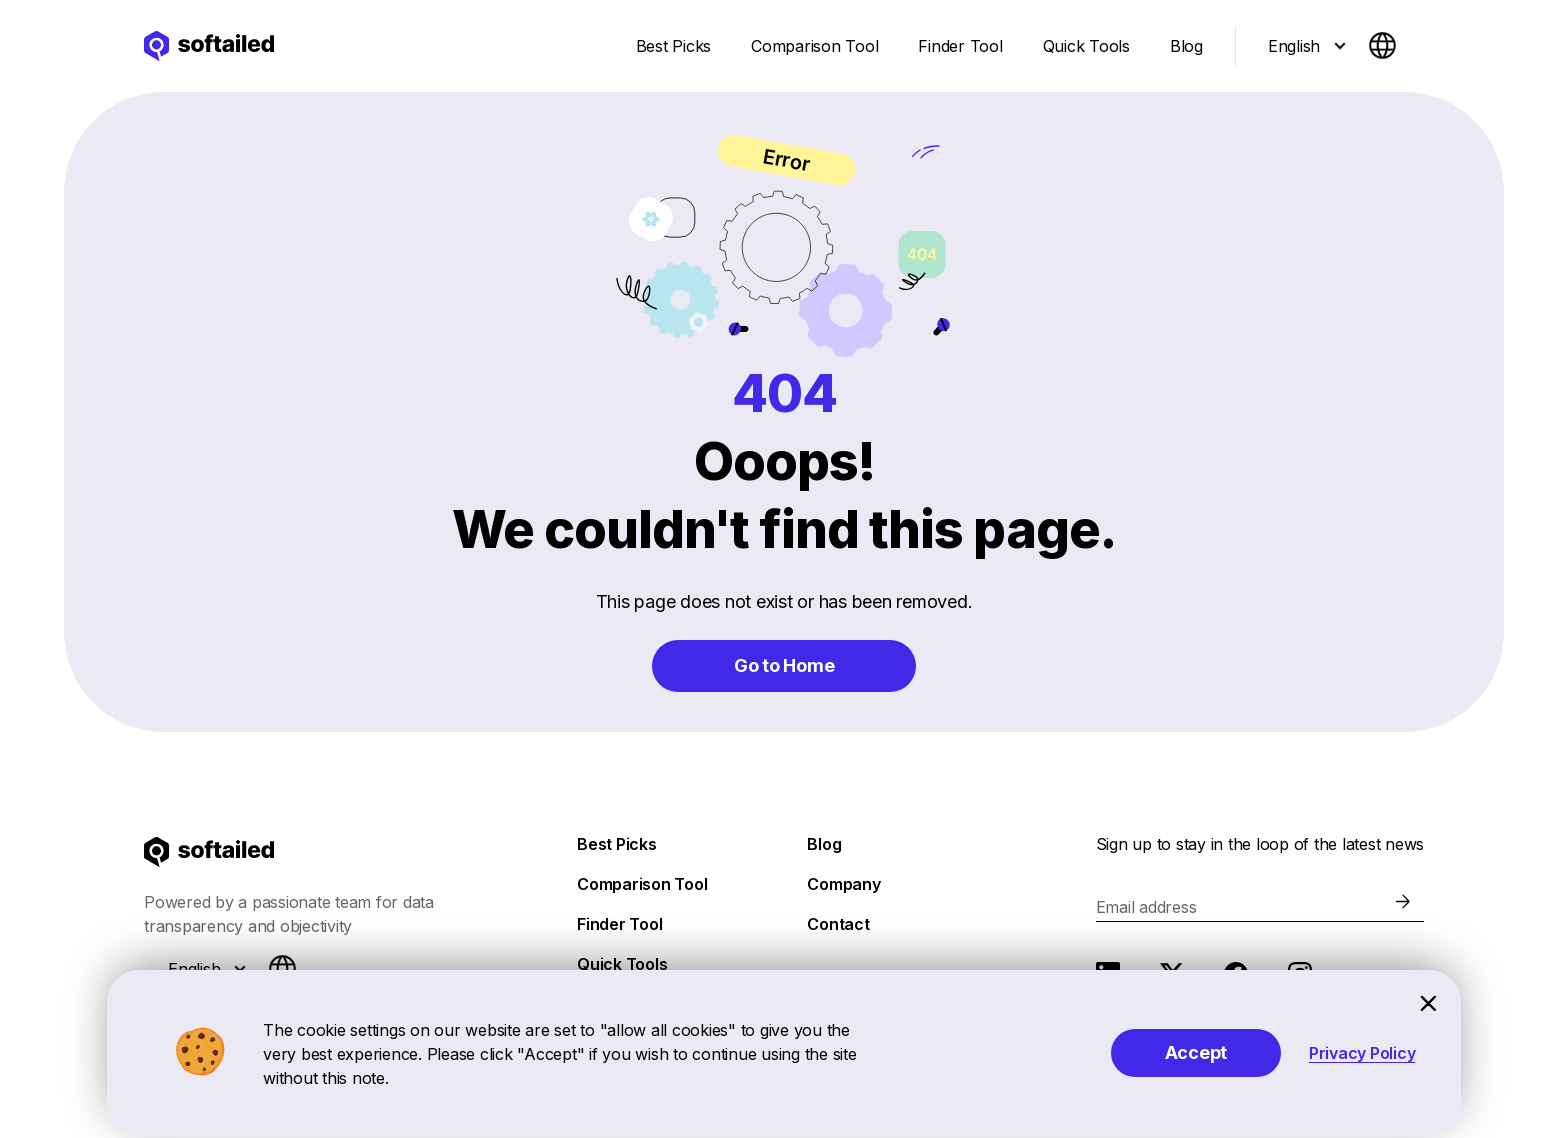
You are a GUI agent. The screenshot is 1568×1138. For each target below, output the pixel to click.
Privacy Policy (1362, 1053)
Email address (1146, 907)
